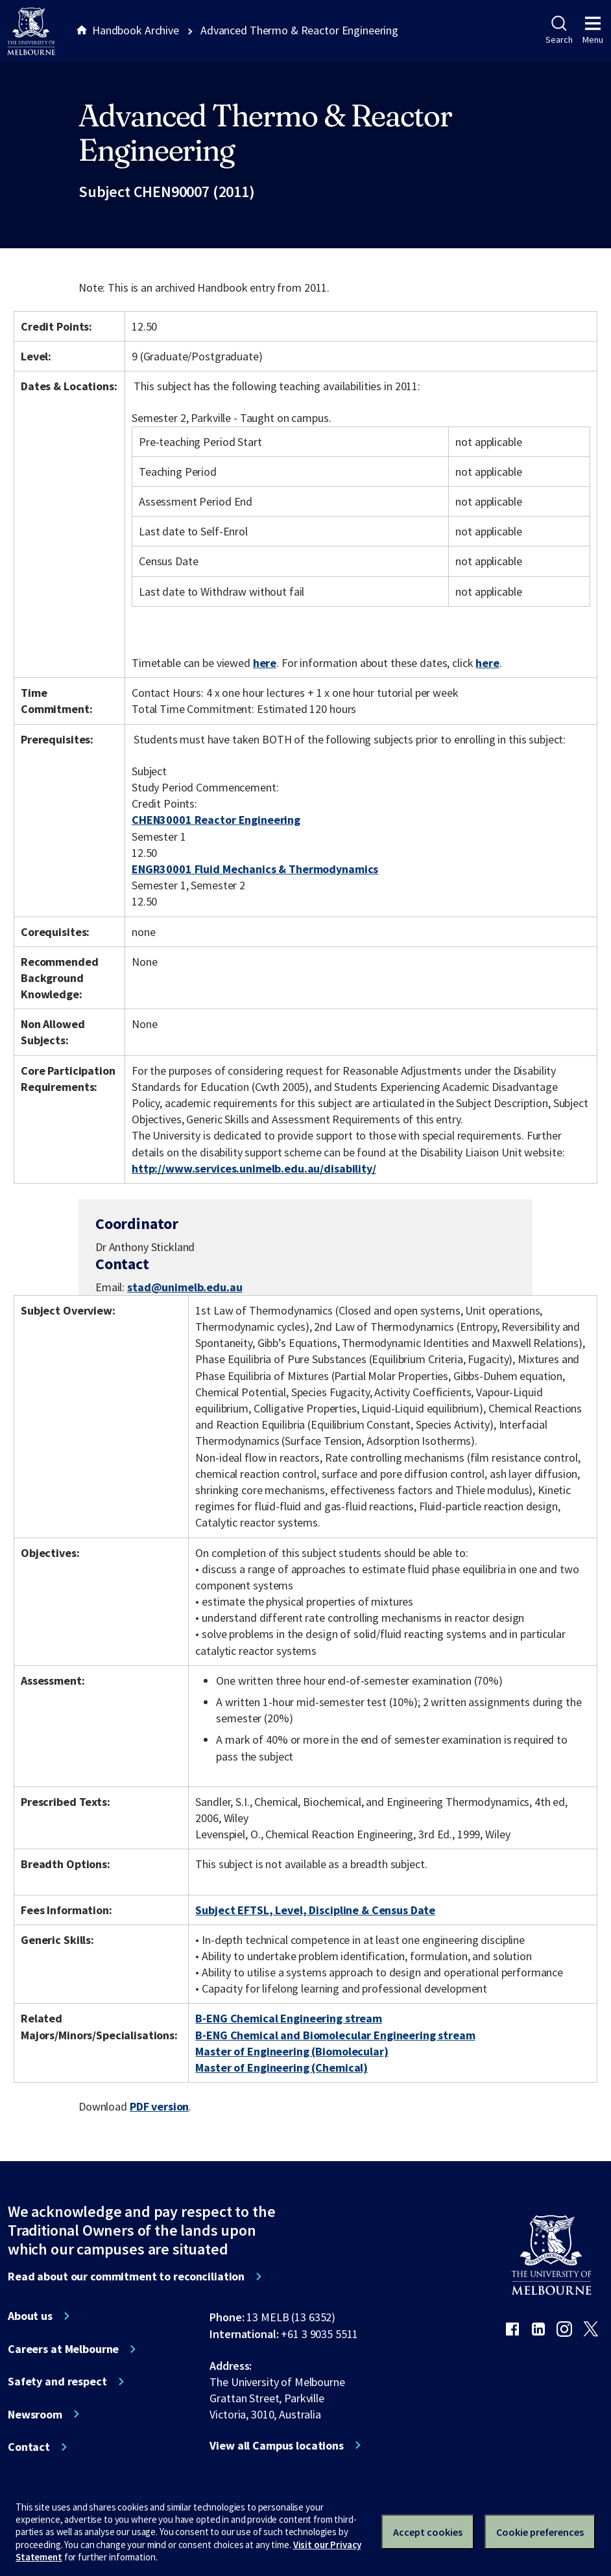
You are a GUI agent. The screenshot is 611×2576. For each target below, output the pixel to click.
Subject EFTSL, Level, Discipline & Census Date (315, 1910)
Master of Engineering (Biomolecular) (291, 2051)
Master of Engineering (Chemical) (281, 2067)
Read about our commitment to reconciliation (126, 2276)
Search (558, 30)
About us (30, 2316)
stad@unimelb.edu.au (184, 1287)
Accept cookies (427, 2531)
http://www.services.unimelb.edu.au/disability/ (254, 1168)
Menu (592, 30)
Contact (29, 2447)
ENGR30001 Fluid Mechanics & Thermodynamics (255, 868)
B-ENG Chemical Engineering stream (288, 2018)
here (264, 662)
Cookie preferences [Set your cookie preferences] (540, 2531)
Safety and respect (57, 2381)
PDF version (159, 2106)
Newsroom (35, 2414)
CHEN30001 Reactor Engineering (216, 819)
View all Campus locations (277, 2446)
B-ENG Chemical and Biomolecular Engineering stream (335, 2035)
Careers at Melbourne (63, 2349)
